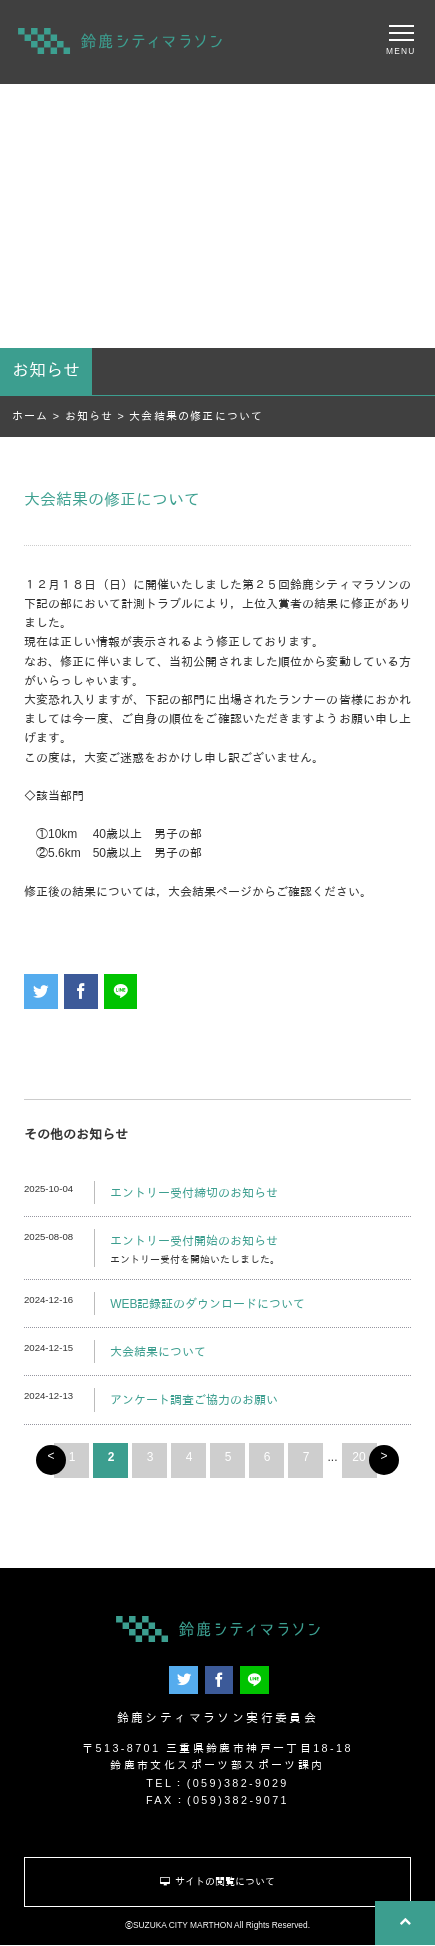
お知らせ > (97, 416)
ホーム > (38, 416)
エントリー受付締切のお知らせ (194, 1193)
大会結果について (158, 1352)
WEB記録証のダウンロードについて (207, 1304)
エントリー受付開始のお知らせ (194, 1241)
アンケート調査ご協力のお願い (194, 1400)
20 (358, 1457)
